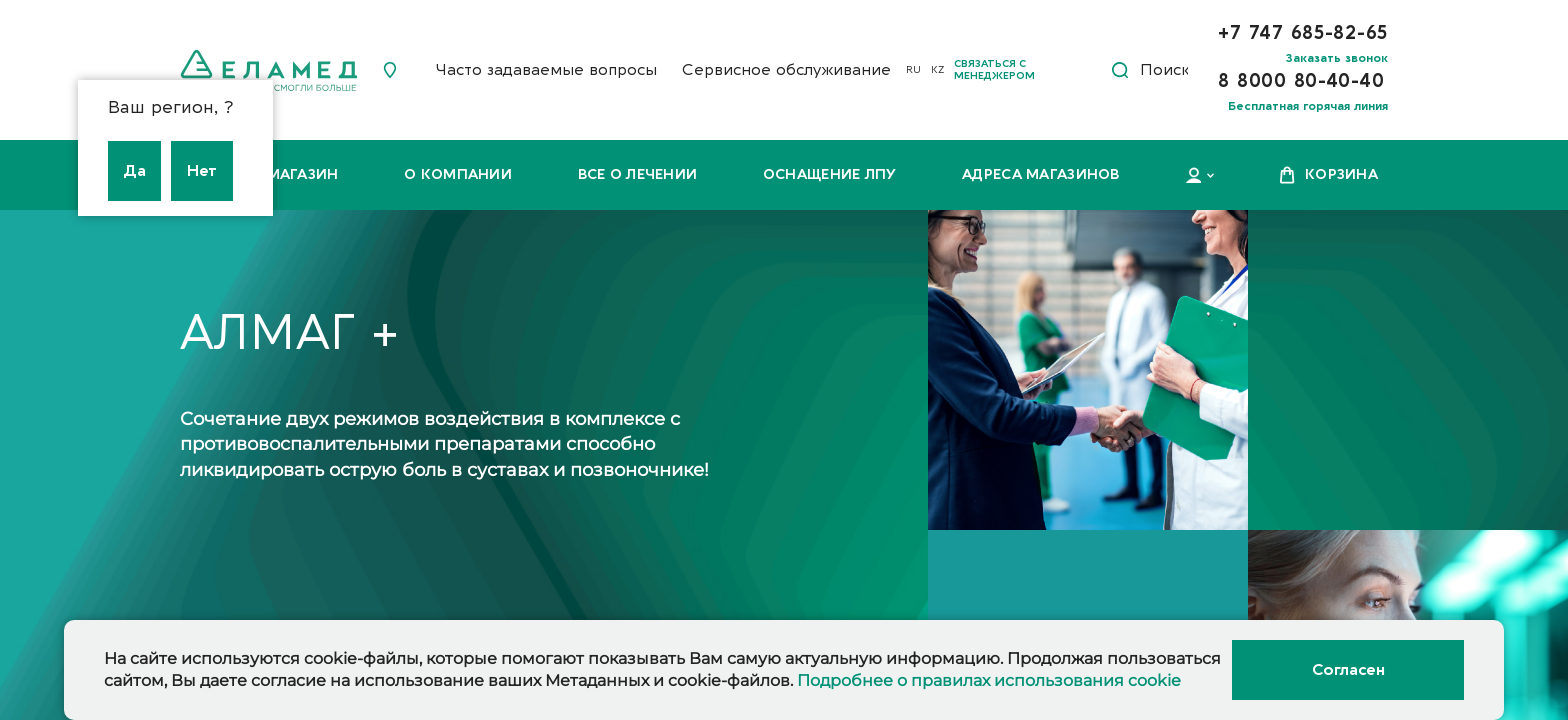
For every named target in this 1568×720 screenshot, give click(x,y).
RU (913, 70)
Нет (202, 171)
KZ (937, 70)
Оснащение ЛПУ (830, 174)
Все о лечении (638, 174)
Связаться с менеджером (994, 70)
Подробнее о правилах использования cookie (989, 680)
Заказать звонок (1337, 58)
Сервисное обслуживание (786, 70)
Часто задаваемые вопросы (546, 70)
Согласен (1348, 670)
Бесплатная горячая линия (1308, 106)
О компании (458, 174)
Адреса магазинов (1040, 174)
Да (134, 171)
